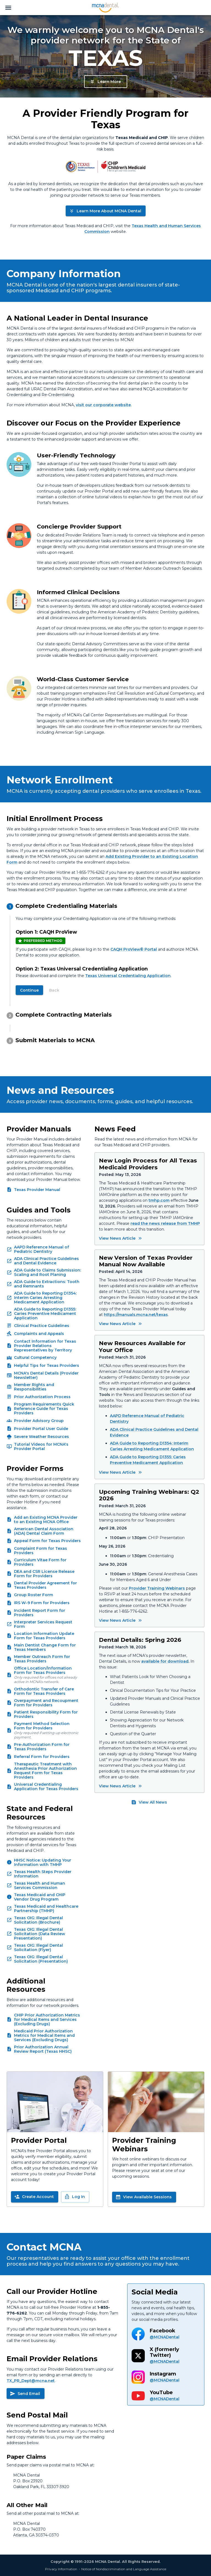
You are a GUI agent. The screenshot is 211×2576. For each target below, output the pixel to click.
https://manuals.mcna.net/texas (136, 1314)
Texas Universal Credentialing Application (128, 975)
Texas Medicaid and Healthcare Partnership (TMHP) (46, 1908)
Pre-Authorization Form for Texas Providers (42, 1746)
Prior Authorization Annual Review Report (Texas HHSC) (43, 2049)
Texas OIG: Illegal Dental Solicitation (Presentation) (41, 1959)
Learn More (105, 82)
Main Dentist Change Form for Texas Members (45, 1647)
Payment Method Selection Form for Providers (42, 1726)
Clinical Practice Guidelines (41, 1325)
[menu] (8, 8)
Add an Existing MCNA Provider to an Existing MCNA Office (45, 1519)
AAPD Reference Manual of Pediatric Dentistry (41, 1249)
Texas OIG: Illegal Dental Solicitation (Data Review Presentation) (39, 1934)
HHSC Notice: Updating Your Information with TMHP (42, 1862)
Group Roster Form (33, 1594)
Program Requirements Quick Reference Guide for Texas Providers (44, 1408)
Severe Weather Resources (41, 1436)
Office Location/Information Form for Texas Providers (43, 1670)
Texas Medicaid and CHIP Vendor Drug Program (39, 1897)
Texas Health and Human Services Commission (39, 1885)
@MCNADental (164, 2337)
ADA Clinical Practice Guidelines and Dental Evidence (46, 1260)
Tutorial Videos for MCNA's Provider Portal (41, 1446)
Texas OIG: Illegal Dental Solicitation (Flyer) (38, 1947)
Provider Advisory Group (39, 1420)
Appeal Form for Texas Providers (47, 1540)
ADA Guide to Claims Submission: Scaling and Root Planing (47, 1272)
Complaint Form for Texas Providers (40, 1550)
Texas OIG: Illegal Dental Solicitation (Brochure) (38, 1920)
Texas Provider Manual (37, 1189)
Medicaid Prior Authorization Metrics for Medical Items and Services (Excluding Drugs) (44, 2035)
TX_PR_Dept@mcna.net (31, 2380)
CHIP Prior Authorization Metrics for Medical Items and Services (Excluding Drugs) (47, 2019)
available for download (164, 1661)
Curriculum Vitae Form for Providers (40, 1562)
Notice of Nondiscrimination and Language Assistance (123, 2569)
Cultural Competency (35, 1357)
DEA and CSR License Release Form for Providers (44, 1573)
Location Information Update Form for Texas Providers (44, 1635)
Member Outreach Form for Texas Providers (42, 1658)
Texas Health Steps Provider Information (42, 1874)
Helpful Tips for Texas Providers (46, 1365)
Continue (29, 990)
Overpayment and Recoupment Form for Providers (46, 1702)
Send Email (25, 2393)
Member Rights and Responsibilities (34, 1387)
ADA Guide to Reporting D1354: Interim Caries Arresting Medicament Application (45, 1297)
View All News (149, 1802)
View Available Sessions (143, 2197)
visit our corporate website (103, 404)
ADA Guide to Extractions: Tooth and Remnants (46, 1284)
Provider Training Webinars (157, 1588)
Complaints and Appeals (39, 1333)
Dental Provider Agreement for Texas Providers (45, 1585)
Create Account (34, 2196)
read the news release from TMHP (165, 1223)
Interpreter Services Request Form (43, 1624)
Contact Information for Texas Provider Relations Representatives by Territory (45, 1346)
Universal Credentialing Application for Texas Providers (46, 1786)
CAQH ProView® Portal (133, 949)
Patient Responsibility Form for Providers (46, 1714)
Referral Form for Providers (42, 1756)
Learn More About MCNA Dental (105, 211)
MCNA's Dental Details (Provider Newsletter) (46, 1375)
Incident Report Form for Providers (39, 1612)
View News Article (121, 1238)
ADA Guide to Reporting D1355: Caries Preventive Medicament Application (45, 1313)
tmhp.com (159, 1200)
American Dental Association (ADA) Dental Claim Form (43, 1531)
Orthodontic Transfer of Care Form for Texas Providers (44, 1691)
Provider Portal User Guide (41, 1428)
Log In (74, 2196)
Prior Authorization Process (42, 1396)
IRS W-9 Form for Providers (42, 1602)
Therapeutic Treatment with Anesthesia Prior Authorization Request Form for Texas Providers (45, 1771)
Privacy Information (61, 2569)
